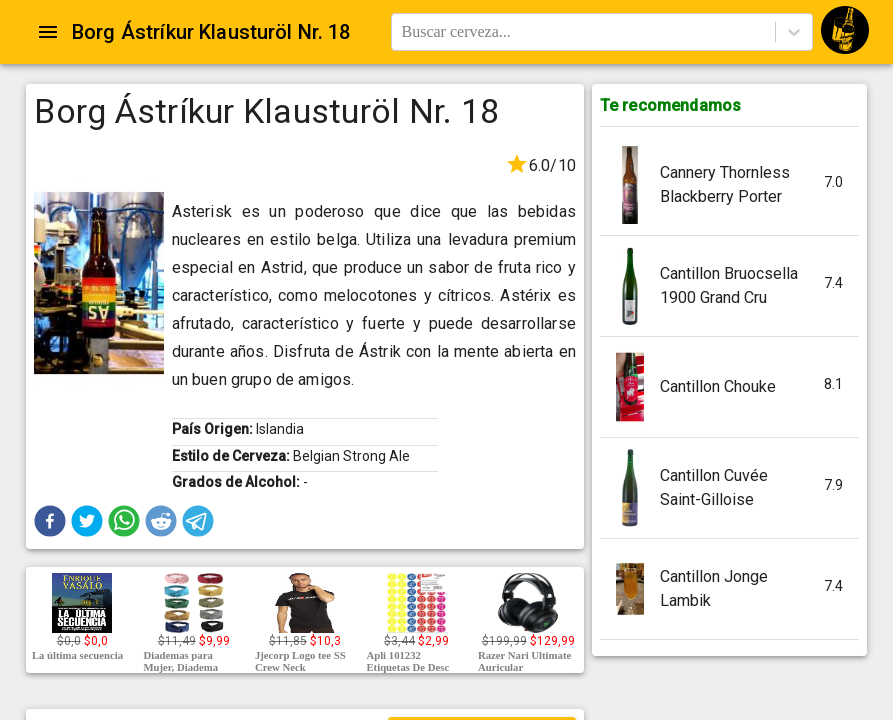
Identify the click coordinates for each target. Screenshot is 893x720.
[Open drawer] (48, 32)
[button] (50, 521)
